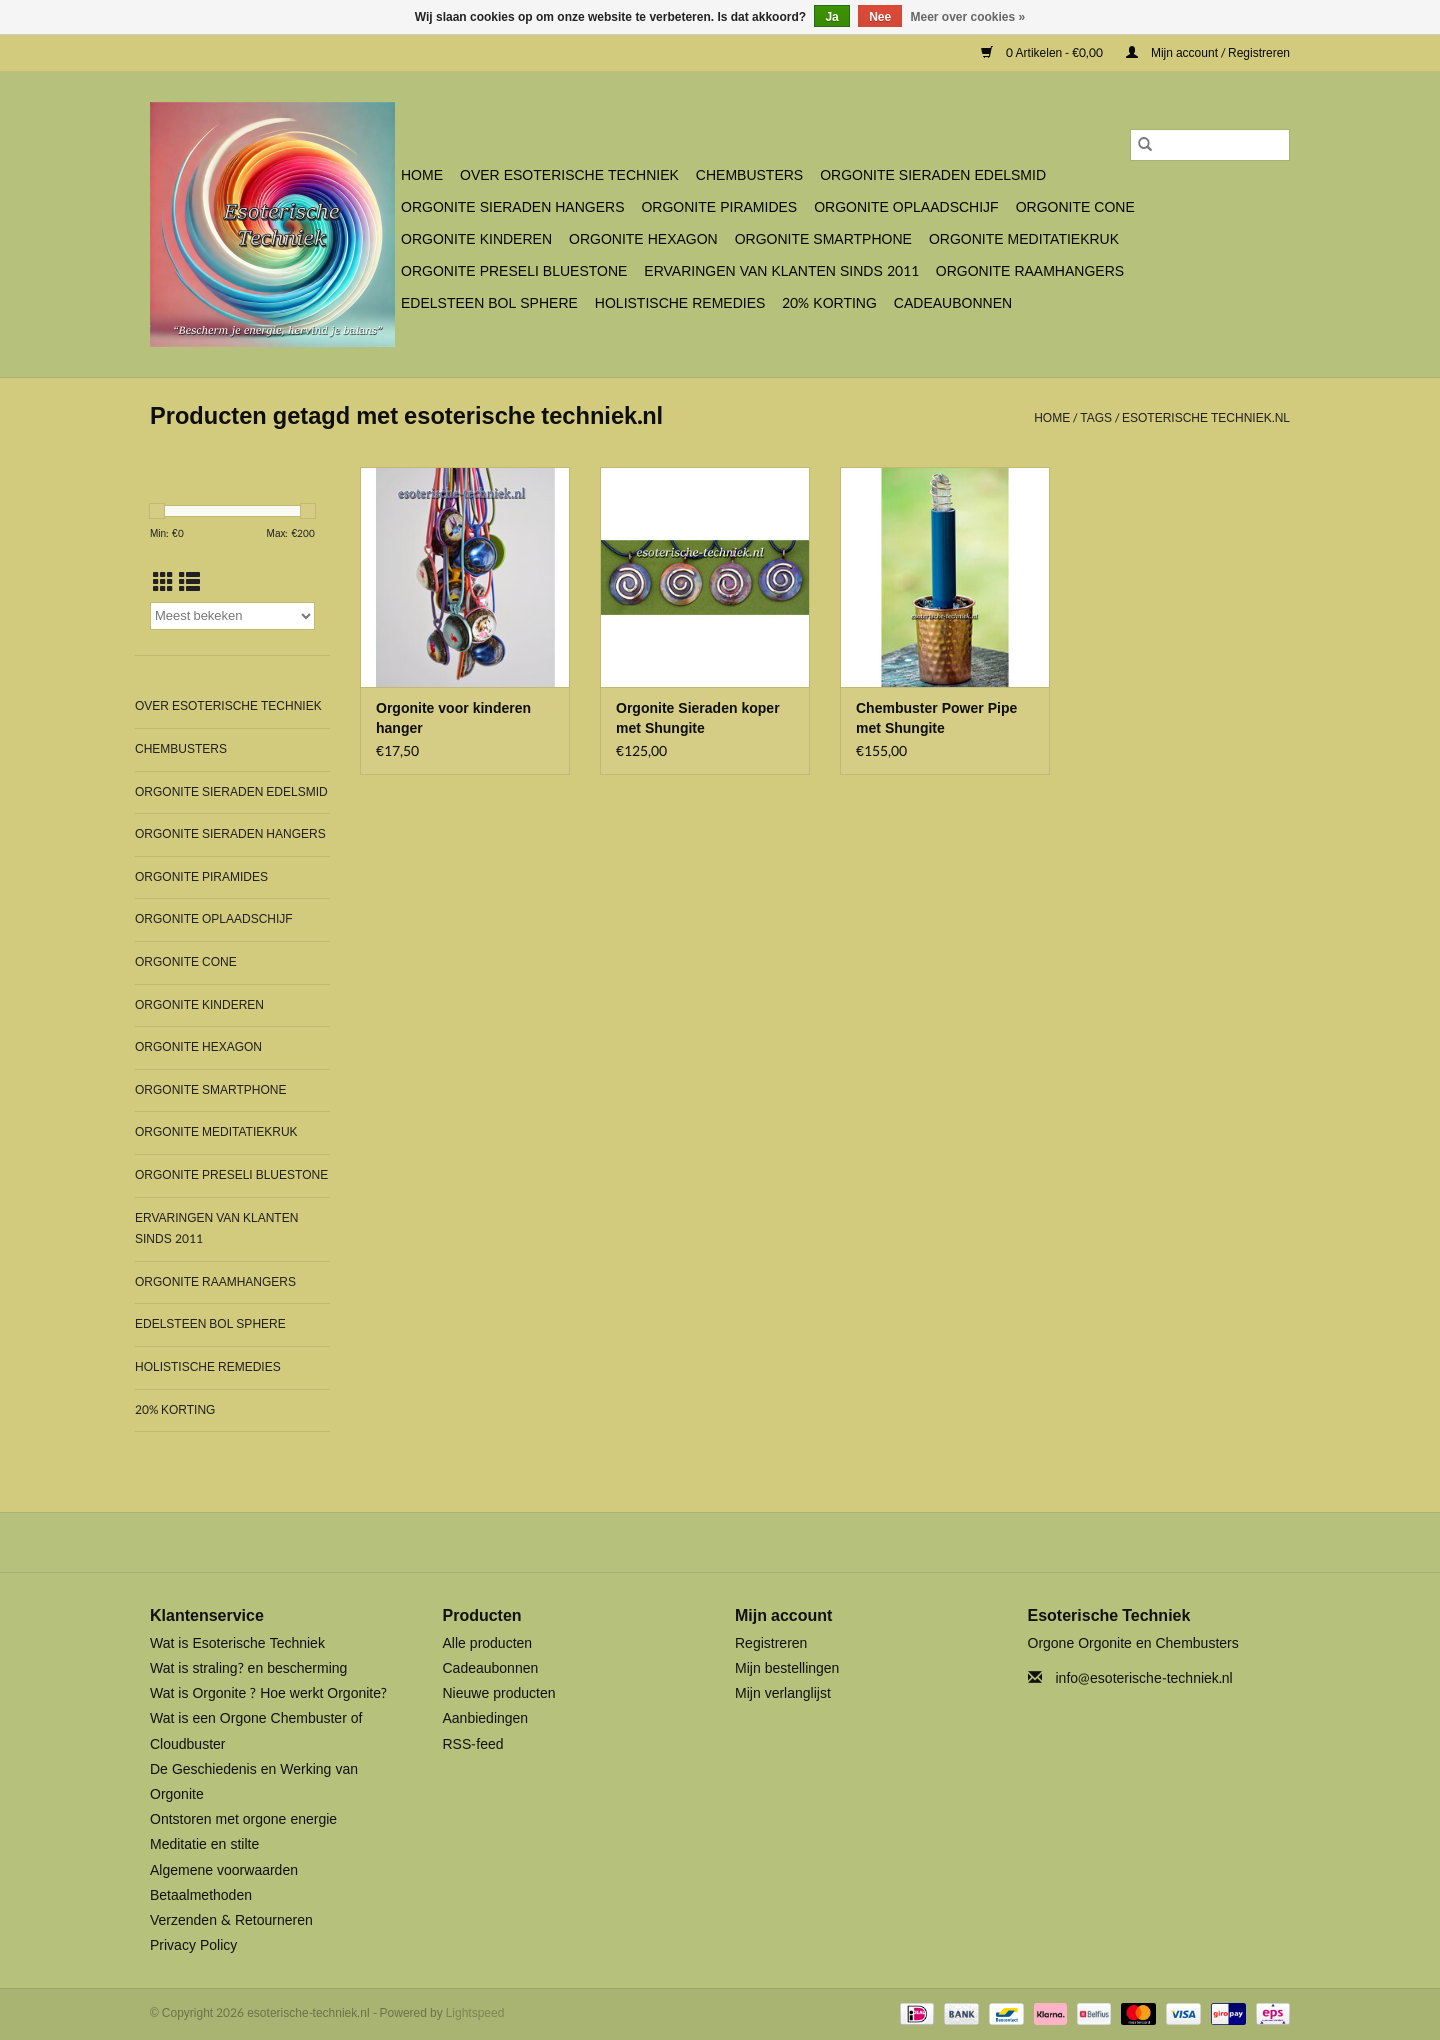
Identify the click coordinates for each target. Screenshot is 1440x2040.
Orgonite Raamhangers (1030, 271)
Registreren (771, 1643)
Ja (831, 17)
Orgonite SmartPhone (823, 239)
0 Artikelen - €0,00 (1043, 53)
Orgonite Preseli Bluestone (514, 271)
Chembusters (749, 175)
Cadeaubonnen (953, 303)
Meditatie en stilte (204, 1844)
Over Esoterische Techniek (569, 175)
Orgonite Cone (1075, 207)
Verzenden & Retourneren (231, 1920)
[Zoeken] (1210, 145)
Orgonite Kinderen (476, 239)
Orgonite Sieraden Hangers (512, 207)
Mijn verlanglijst (783, 1693)
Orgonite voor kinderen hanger (453, 719)
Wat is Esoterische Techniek (237, 1643)
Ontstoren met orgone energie (243, 1819)
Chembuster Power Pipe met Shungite (936, 719)
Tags (1096, 418)
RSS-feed (473, 1744)
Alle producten (488, 1643)
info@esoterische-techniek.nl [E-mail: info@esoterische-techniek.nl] (1144, 1678)
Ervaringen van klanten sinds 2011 (781, 271)
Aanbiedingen (486, 1718)
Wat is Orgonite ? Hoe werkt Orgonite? (268, 1693)
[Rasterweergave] (163, 583)
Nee (880, 17)
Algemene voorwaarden (224, 1870)
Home (422, 175)
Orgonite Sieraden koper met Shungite (698, 719)
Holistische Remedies (680, 303)
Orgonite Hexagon (643, 239)
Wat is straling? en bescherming (248, 1668)
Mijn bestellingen (787, 1668)
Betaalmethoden (201, 1895)
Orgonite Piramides (719, 207)
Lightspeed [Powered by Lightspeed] (475, 2013)
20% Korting (829, 303)
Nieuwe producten (499, 1693)
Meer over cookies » (968, 17)
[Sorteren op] (232, 616)
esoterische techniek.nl (1206, 418)
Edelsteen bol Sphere (489, 303)
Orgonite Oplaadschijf (906, 207)
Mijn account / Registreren (1208, 53)
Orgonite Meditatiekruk (1024, 239)
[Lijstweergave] (189, 583)
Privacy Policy (193, 1945)
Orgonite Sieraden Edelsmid (933, 175)
